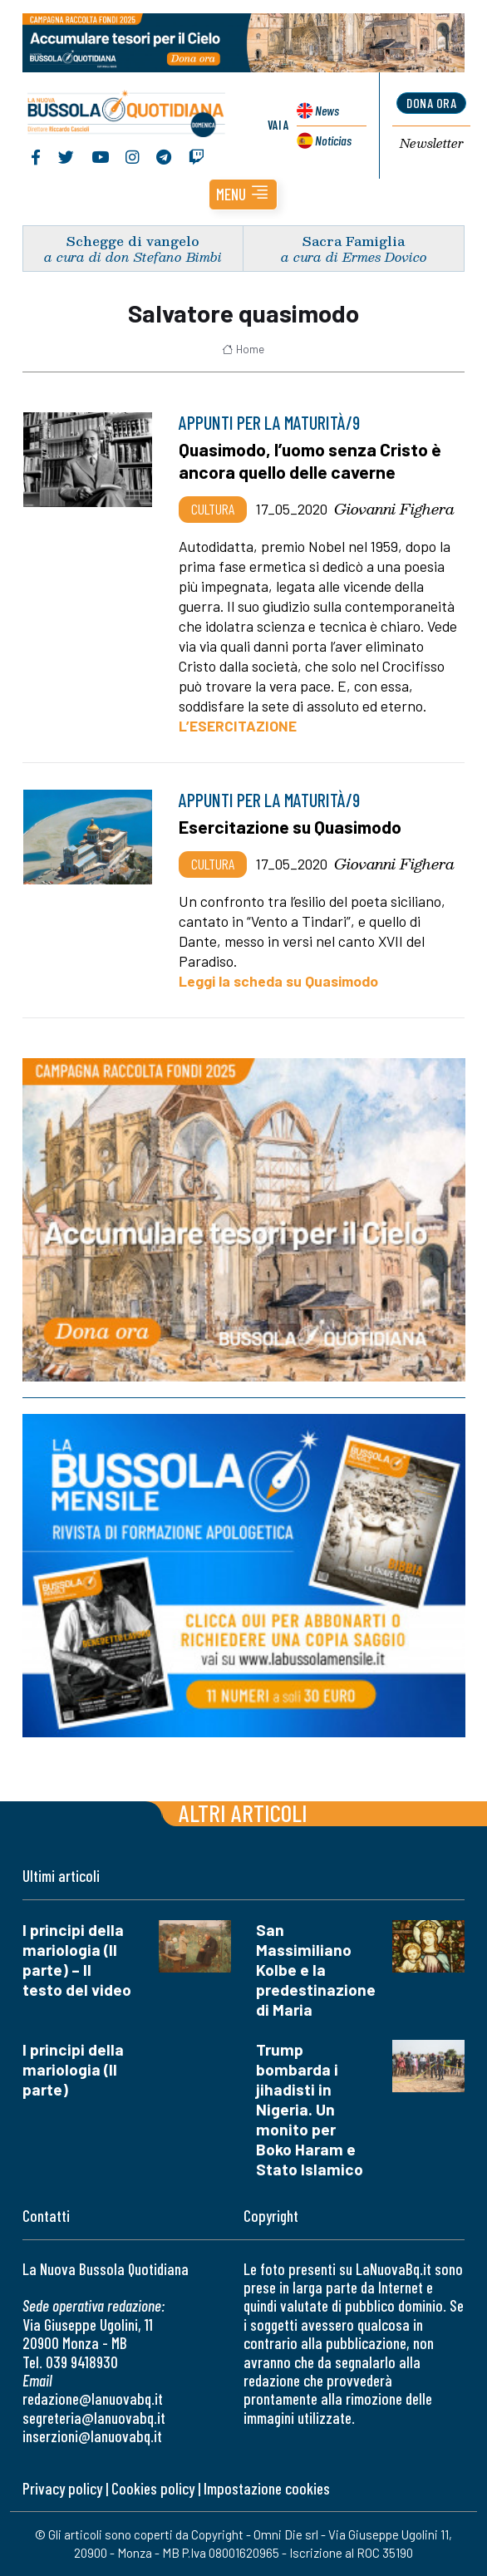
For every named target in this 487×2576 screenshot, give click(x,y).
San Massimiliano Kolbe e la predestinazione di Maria (316, 1969)
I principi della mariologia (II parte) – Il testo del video (76, 1959)
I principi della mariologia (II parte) (73, 2069)
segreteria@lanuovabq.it (93, 2417)
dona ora (431, 103)
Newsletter (432, 144)
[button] (243, 194)
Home (243, 349)
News (327, 110)
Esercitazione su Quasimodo (290, 826)
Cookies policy (152, 2488)
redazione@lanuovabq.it (92, 2398)
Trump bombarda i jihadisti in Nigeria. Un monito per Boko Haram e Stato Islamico (309, 2109)
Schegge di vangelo (132, 240)
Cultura (212, 509)
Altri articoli (243, 1812)
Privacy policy (62, 2488)
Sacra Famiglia (354, 240)
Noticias (333, 140)
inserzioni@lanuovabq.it (92, 2435)
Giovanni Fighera (394, 509)
